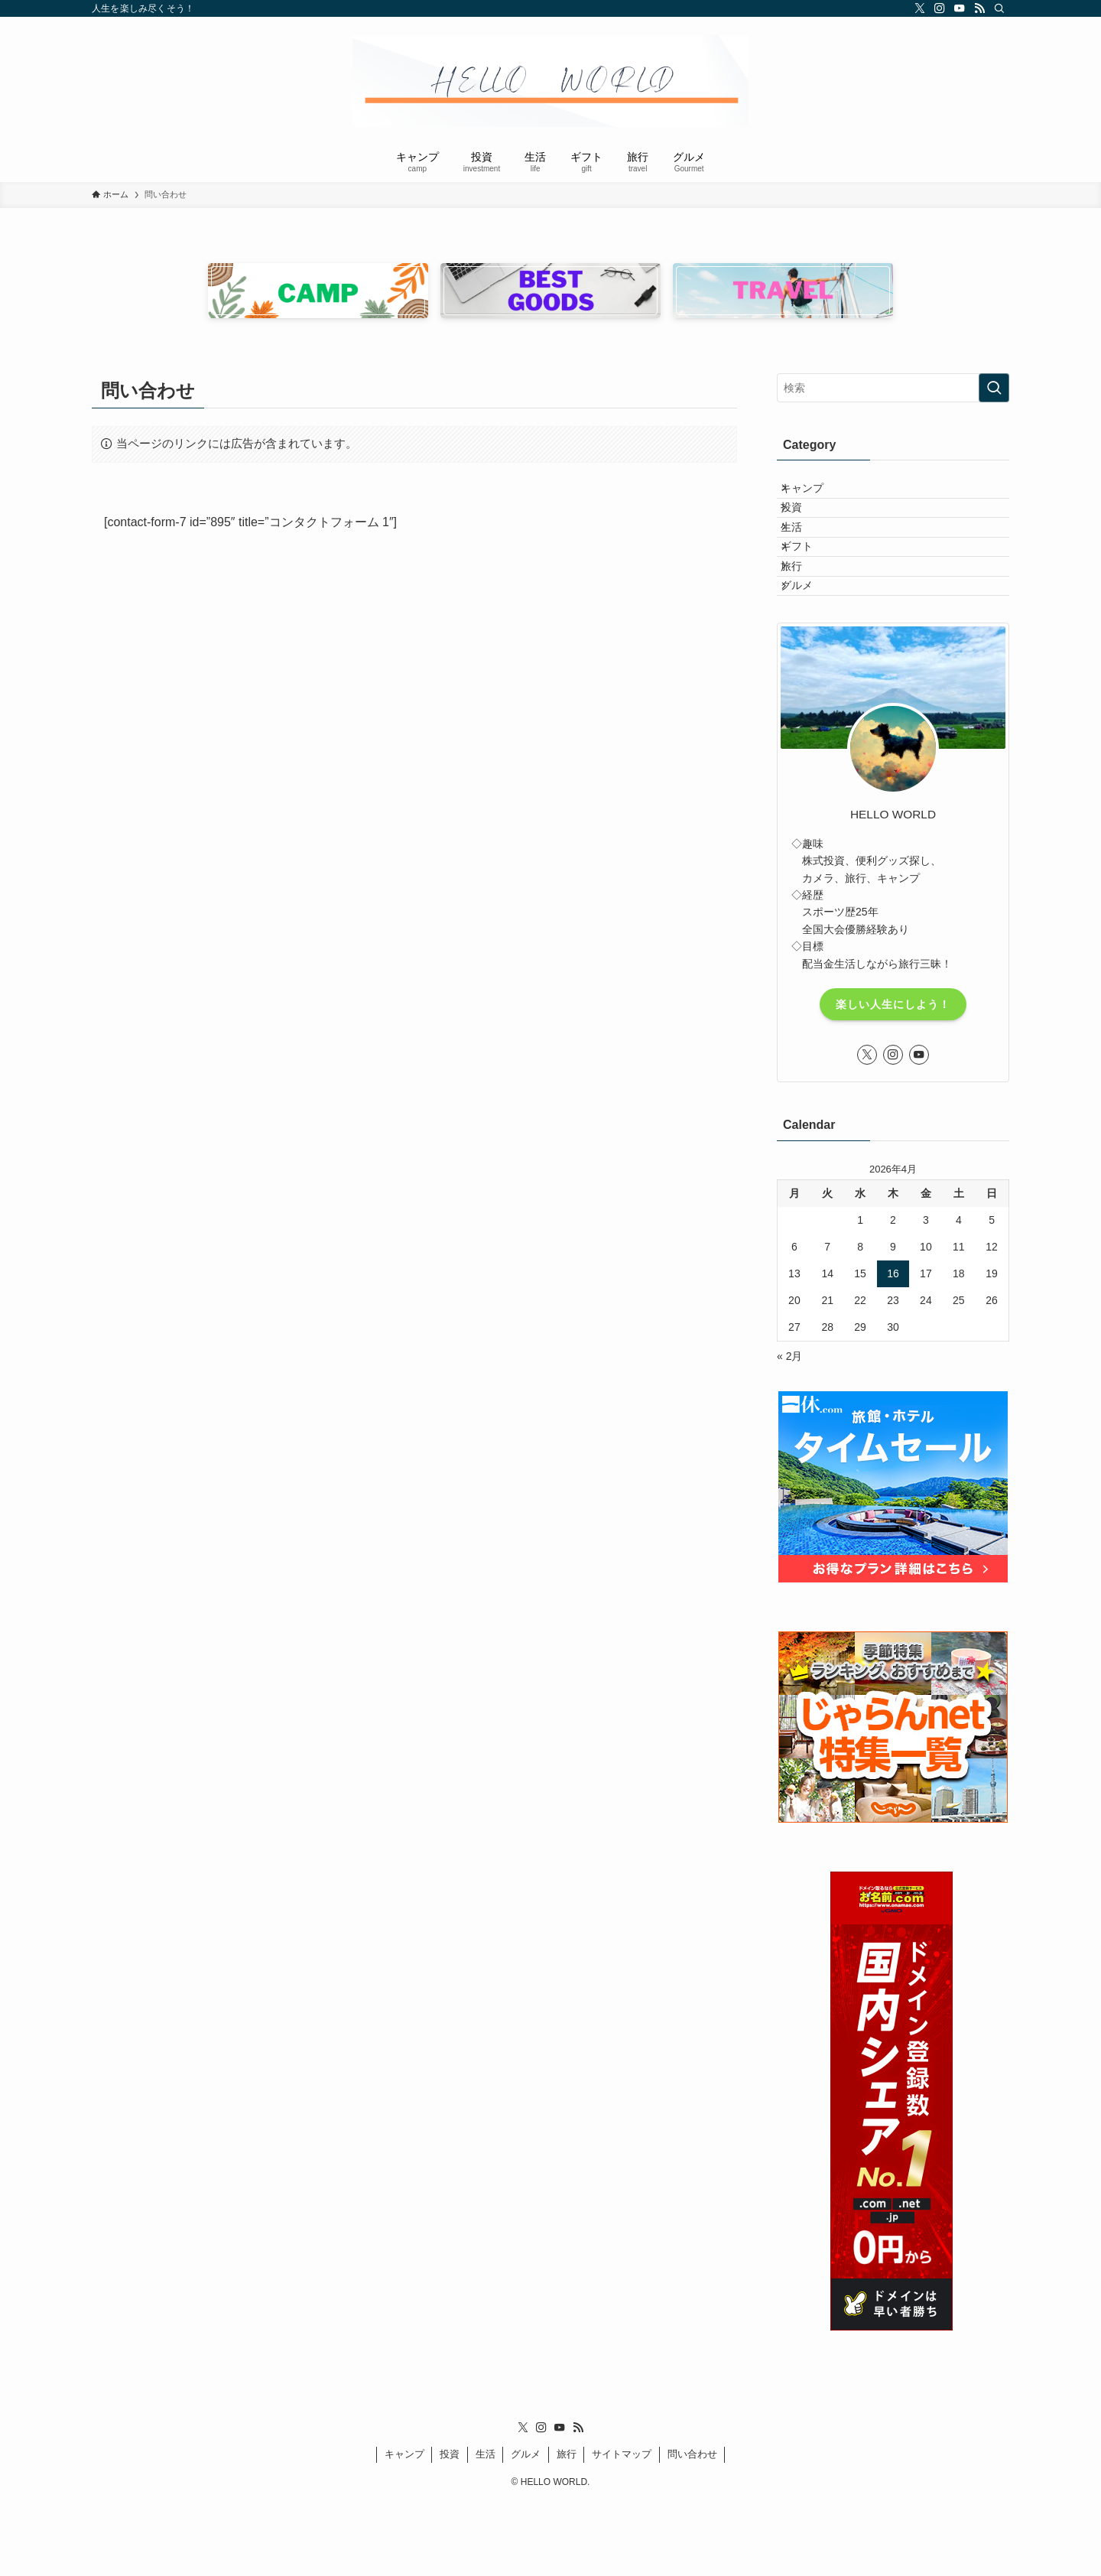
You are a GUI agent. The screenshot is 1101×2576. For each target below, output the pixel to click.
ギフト (809, 589)
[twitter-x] (920, 8)
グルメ (809, 653)
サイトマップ (621, 2528)
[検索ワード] (893, 387)
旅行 (803, 621)
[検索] (999, 8)
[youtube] (959, 8)
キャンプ (814, 494)
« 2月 (789, 1429)
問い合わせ (692, 2528)
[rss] (979, 8)
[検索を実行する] (994, 387)
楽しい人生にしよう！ (893, 1078)
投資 (803, 525)
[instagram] (940, 8)
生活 (803, 557)
